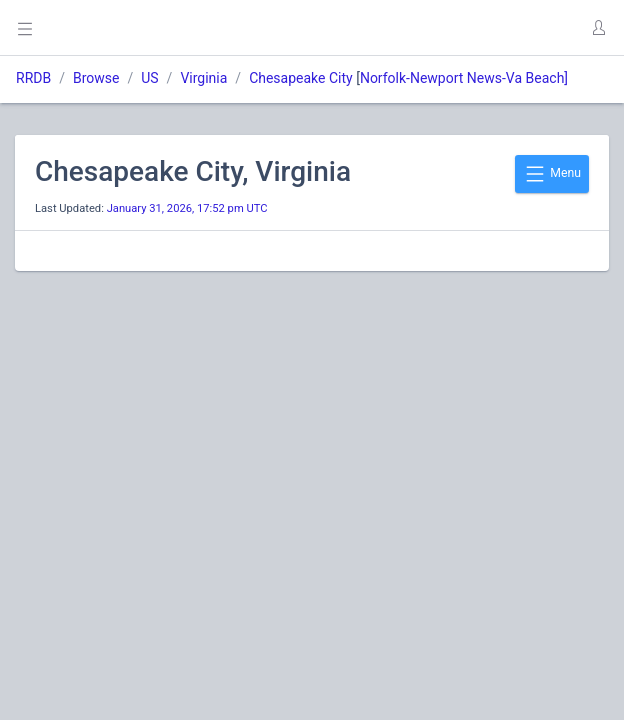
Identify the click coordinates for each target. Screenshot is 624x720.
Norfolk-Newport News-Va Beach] (464, 78)
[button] (598, 28)
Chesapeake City (301, 78)
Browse (96, 78)
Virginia (203, 78)
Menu (552, 174)
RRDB (33, 78)
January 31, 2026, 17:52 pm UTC (187, 208)
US (149, 78)
